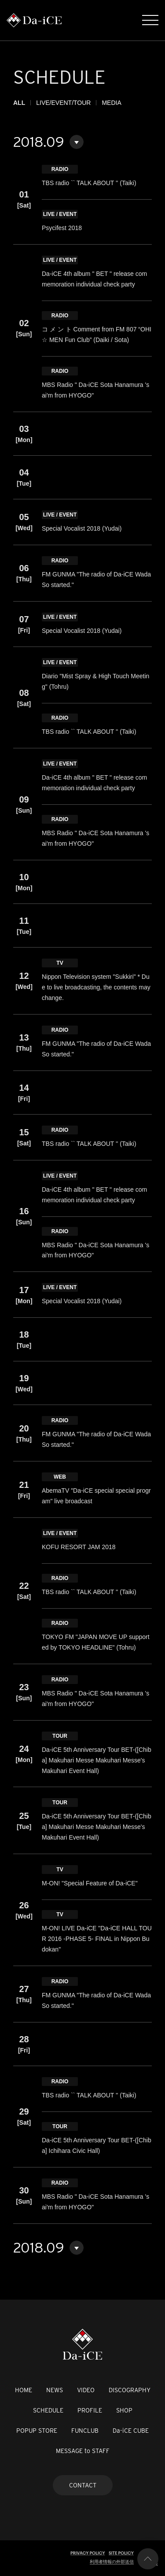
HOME (23, 2390)
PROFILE (89, 2410)
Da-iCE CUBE (131, 2430)
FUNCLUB (85, 2430)
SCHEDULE (48, 2410)
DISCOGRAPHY (129, 2390)
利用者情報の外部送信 (112, 2561)
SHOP (124, 2410)
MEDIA (111, 102)
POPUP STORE (36, 2430)
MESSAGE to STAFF (83, 2450)
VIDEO (86, 2390)
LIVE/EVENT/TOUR (63, 102)
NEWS (54, 2390)
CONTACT (82, 2485)
